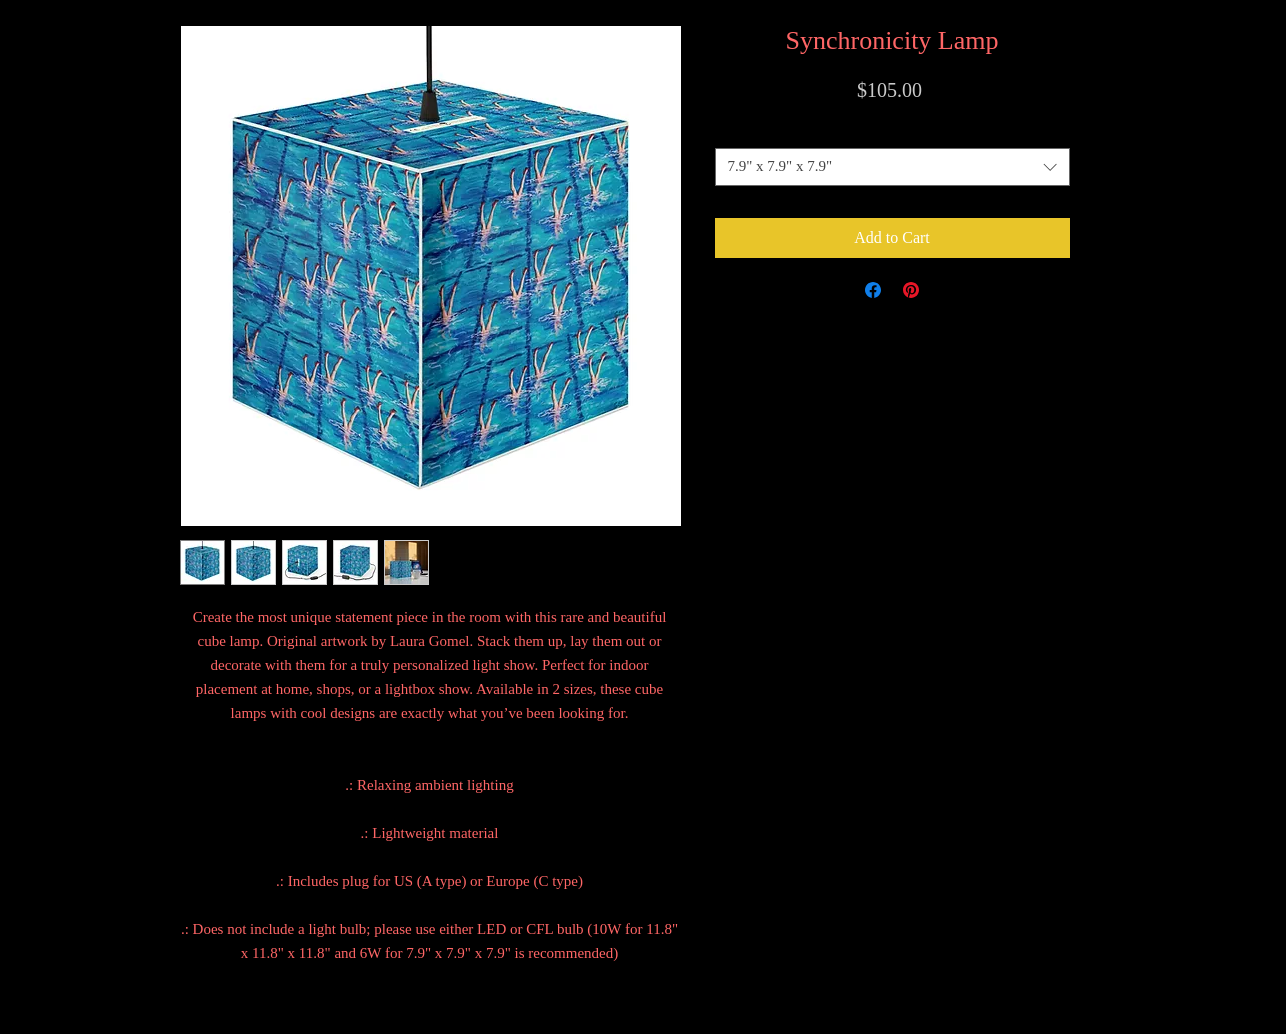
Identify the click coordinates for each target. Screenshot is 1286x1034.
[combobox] (892, 167)
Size (891, 130)
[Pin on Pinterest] (911, 290)
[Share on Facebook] (873, 290)
